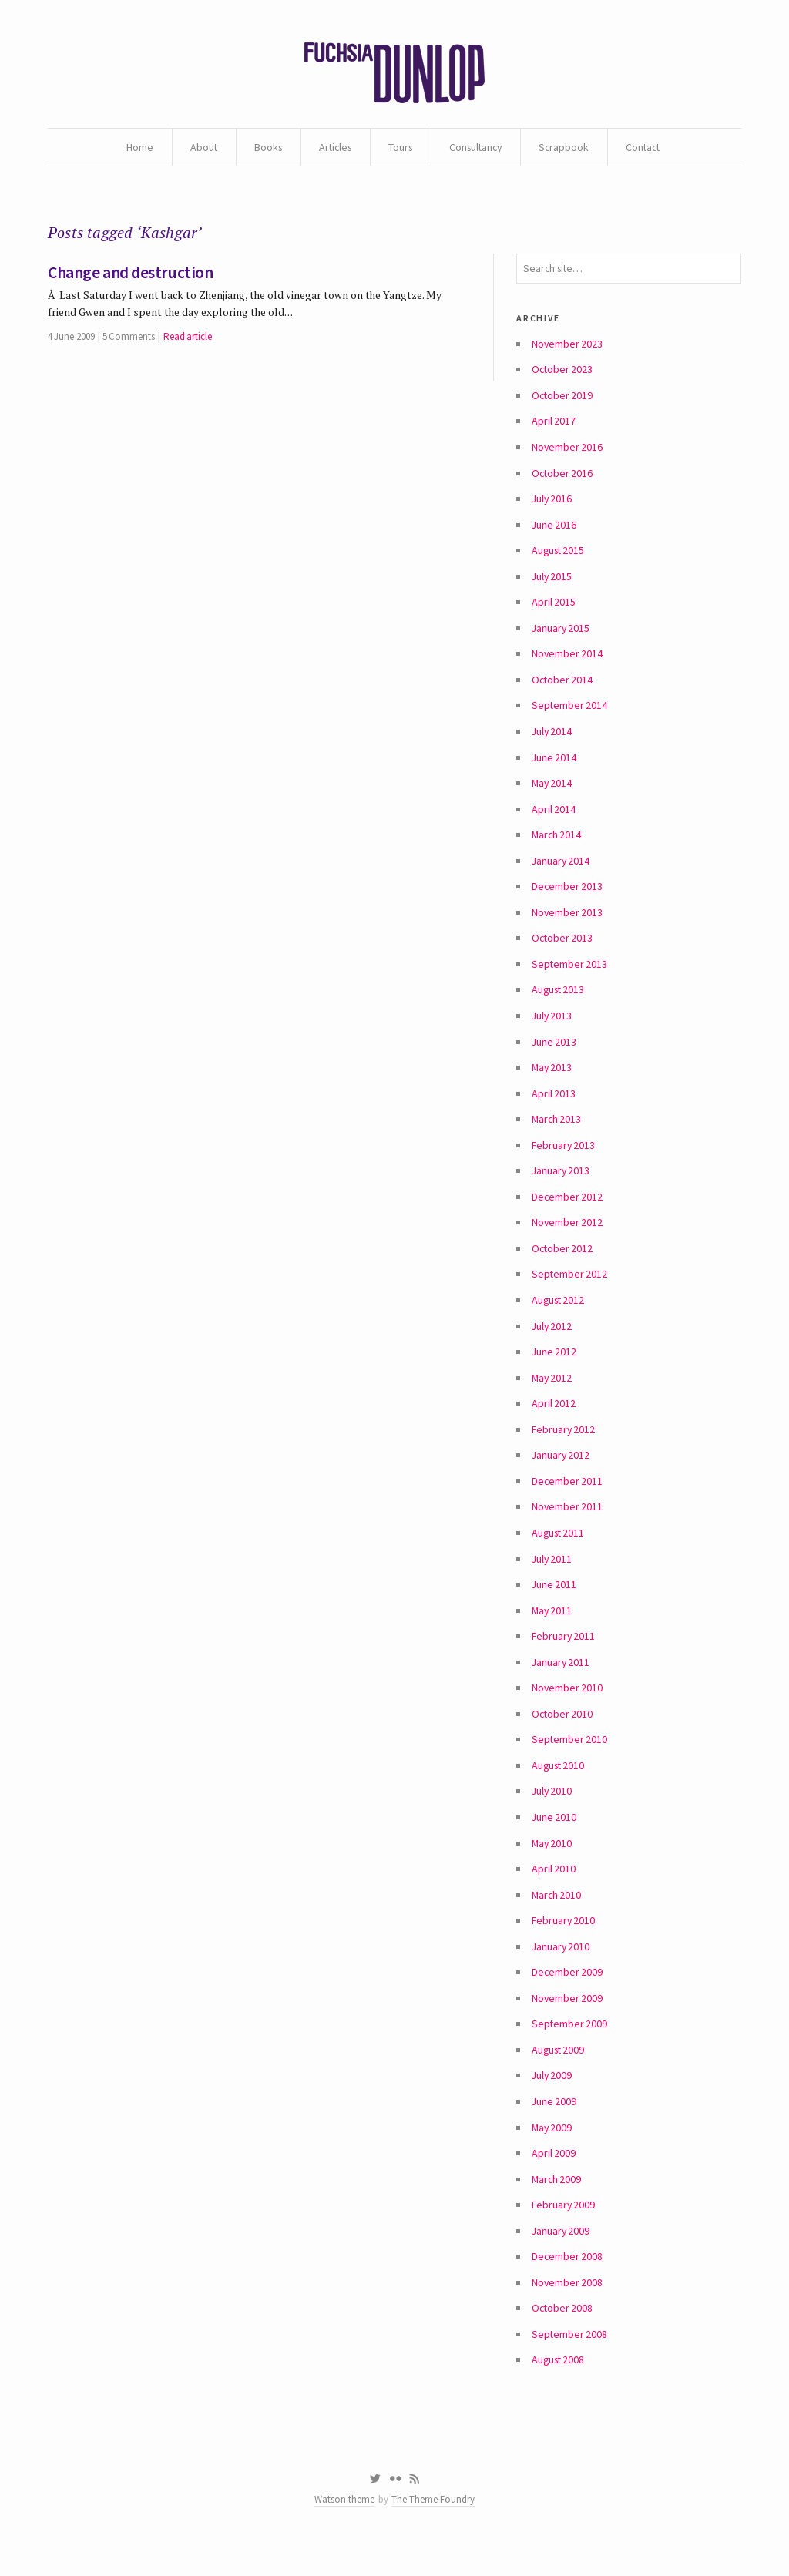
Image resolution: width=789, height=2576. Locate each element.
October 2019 (563, 400)
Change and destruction (131, 275)
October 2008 (563, 2338)
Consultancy (477, 148)
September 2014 (570, 714)
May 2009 (552, 2154)
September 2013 (570, 976)
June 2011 (554, 1604)
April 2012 (554, 1421)
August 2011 (559, 1552)
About (197, 148)
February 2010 (564, 1945)
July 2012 (552, 1342)
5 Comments (128, 340)
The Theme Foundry (433, 2531)
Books (262, 148)
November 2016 (567, 452)
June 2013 (554, 1055)
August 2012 (559, 1316)
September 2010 (570, 1761)
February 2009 (564, 2233)
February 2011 (564, 1657)
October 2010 (563, 1735)
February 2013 (564, 1159)
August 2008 (559, 2390)
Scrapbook (567, 148)
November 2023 (567, 347)
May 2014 (552, 793)
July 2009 (552, 2102)
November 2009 (567, 2023)
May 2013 (552, 1081)
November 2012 (567, 1237)
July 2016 (552, 505)
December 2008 (567, 2285)
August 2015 (559, 557)
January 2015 (561, 636)
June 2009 (554, 2128)
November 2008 (567, 2312)
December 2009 (567, 1997)
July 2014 (552, 740)
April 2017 (554, 426)
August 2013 (559, 1002)
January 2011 (561, 1683)
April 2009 (554, 2181)
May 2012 (552, 1395)
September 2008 (570, 2364)
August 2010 (559, 1788)
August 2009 (559, 2076)
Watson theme (344, 2531)
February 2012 (564, 1447)
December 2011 (567, 1499)
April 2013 (554, 1107)
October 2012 (563, 1264)
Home (132, 148)
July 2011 (552, 1578)
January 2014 (561, 871)
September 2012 (570, 1290)
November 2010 (567, 1709)
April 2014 (554, 819)
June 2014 (554, 767)
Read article (187, 340)
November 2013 (567, 924)
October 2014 (563, 688)
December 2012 (567, 1211)
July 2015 (552, 583)
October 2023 (563, 374)
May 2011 (552, 1630)
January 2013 (561, 1185)
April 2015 (554, 609)
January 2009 (561, 2259)
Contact (648, 148)
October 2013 (563, 950)
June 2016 (554, 531)
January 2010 (561, 1971)
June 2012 (554, 1368)
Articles (332, 148)
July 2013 (552, 1029)
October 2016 (563, 478)
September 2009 (570, 2050)
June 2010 (554, 1840)
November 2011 (567, 1526)
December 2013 (567, 898)
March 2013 (557, 1133)
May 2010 (552, 1866)
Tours (399, 148)
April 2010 (554, 1892)
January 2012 (561, 1473)
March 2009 (557, 2207)
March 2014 (557, 845)
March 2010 (557, 1919)
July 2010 (552, 1814)
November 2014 (567, 662)
